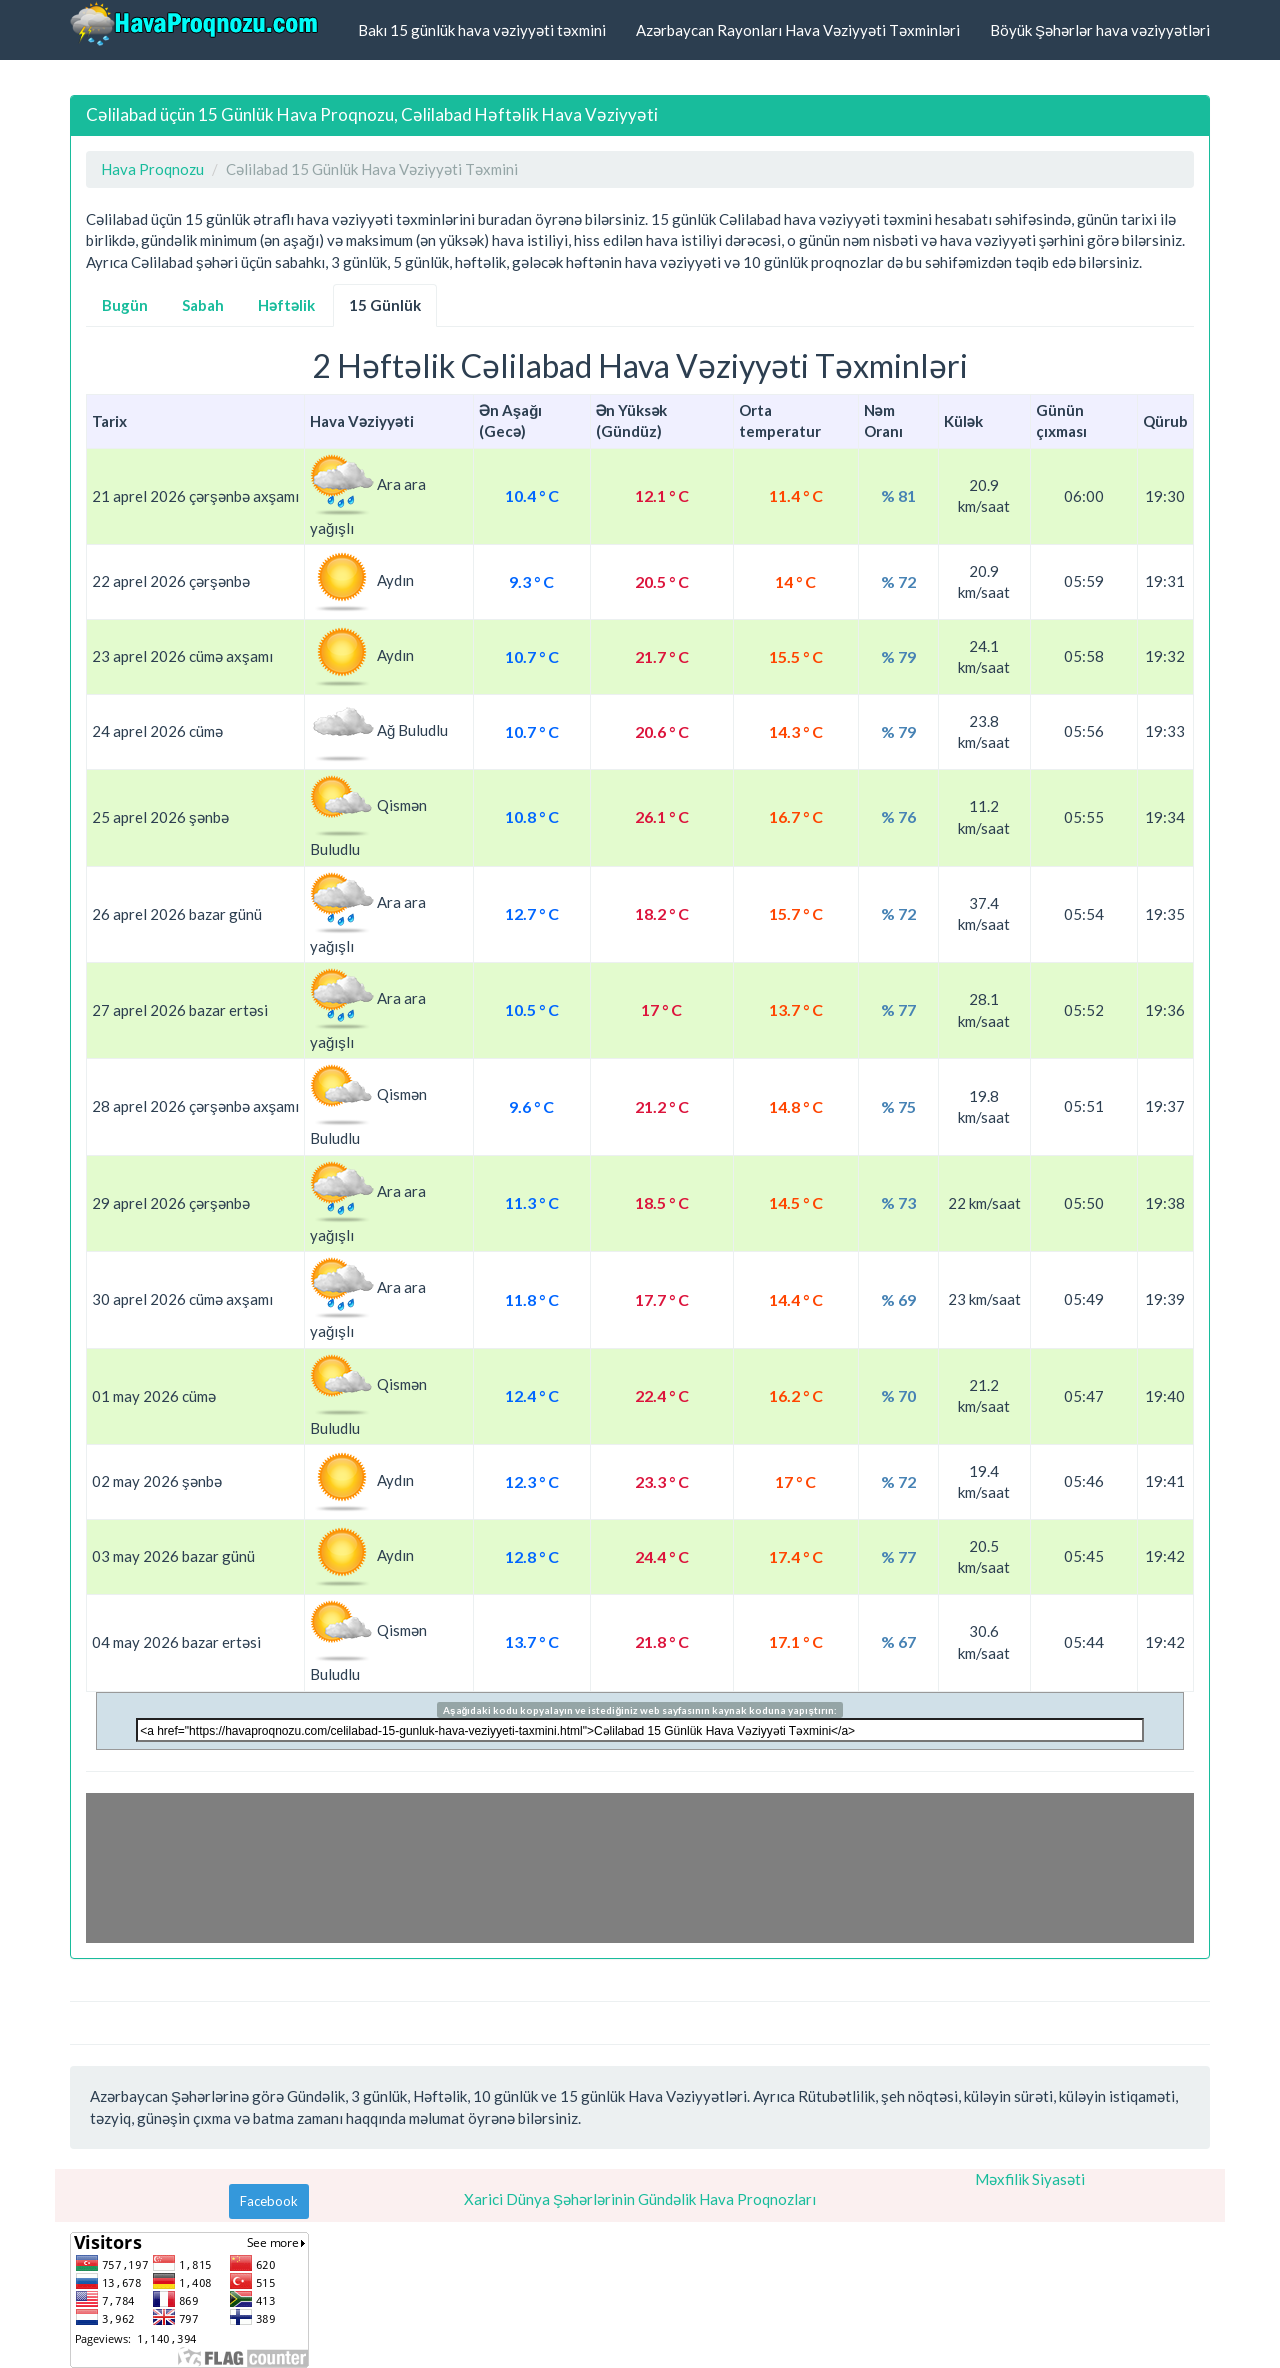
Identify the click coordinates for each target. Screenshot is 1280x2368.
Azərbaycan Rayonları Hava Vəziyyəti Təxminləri (798, 30)
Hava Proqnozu (152, 169)
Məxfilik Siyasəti (1030, 2179)
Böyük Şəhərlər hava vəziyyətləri (1100, 30)
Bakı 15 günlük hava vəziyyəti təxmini (482, 30)
